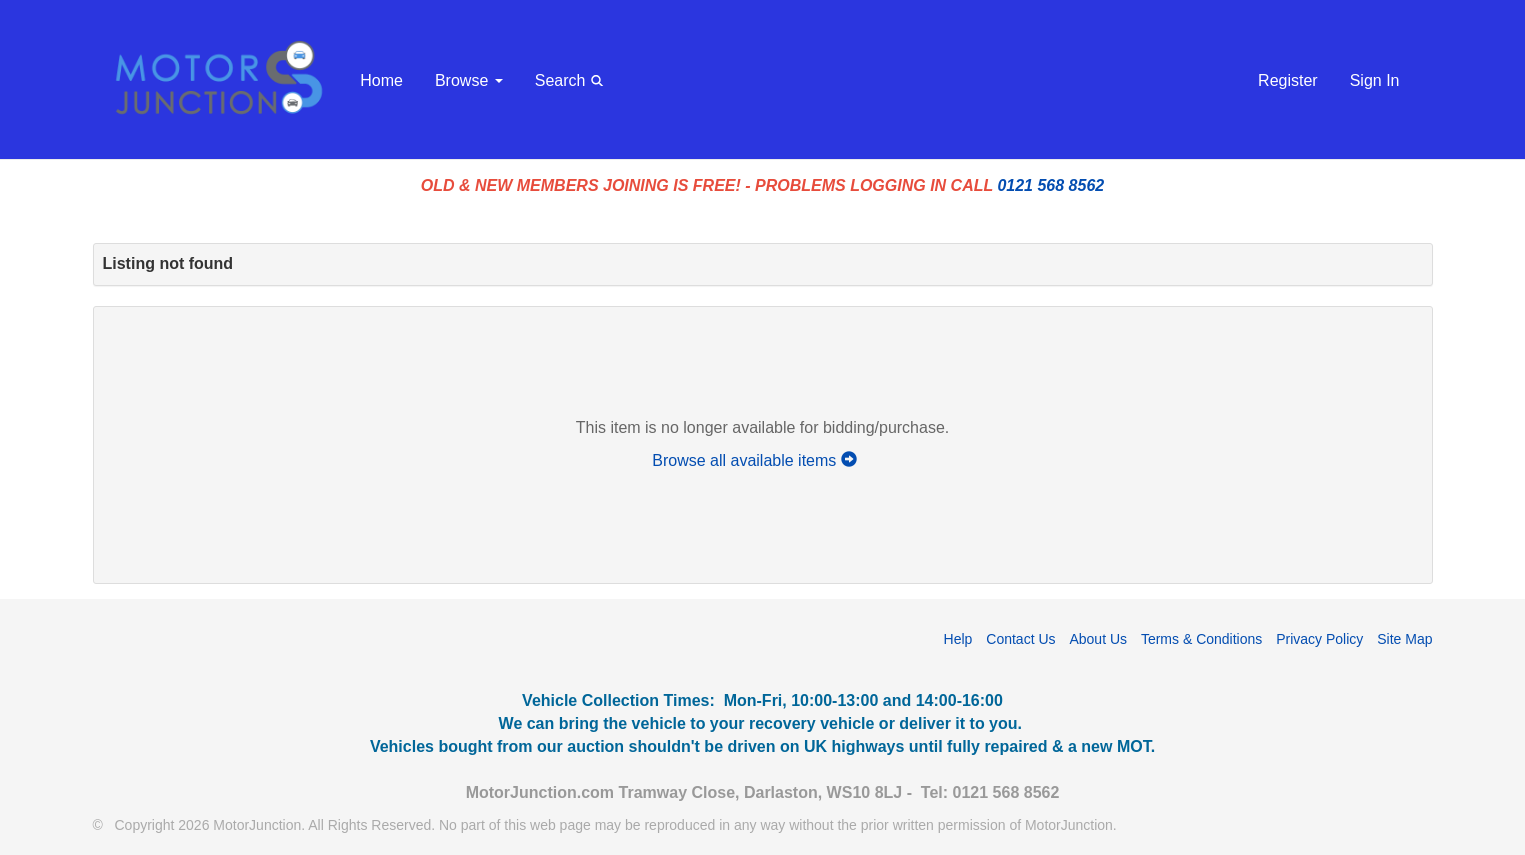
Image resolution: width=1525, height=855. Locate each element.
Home (381, 80)
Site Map (1404, 639)
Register (1288, 80)
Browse (469, 80)
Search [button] (572, 79)
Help (958, 639)
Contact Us (1020, 639)
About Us (1098, 639)
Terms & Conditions (1201, 639)
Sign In (1375, 80)
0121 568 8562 (1050, 185)
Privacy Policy (1319, 639)
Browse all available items (762, 460)
